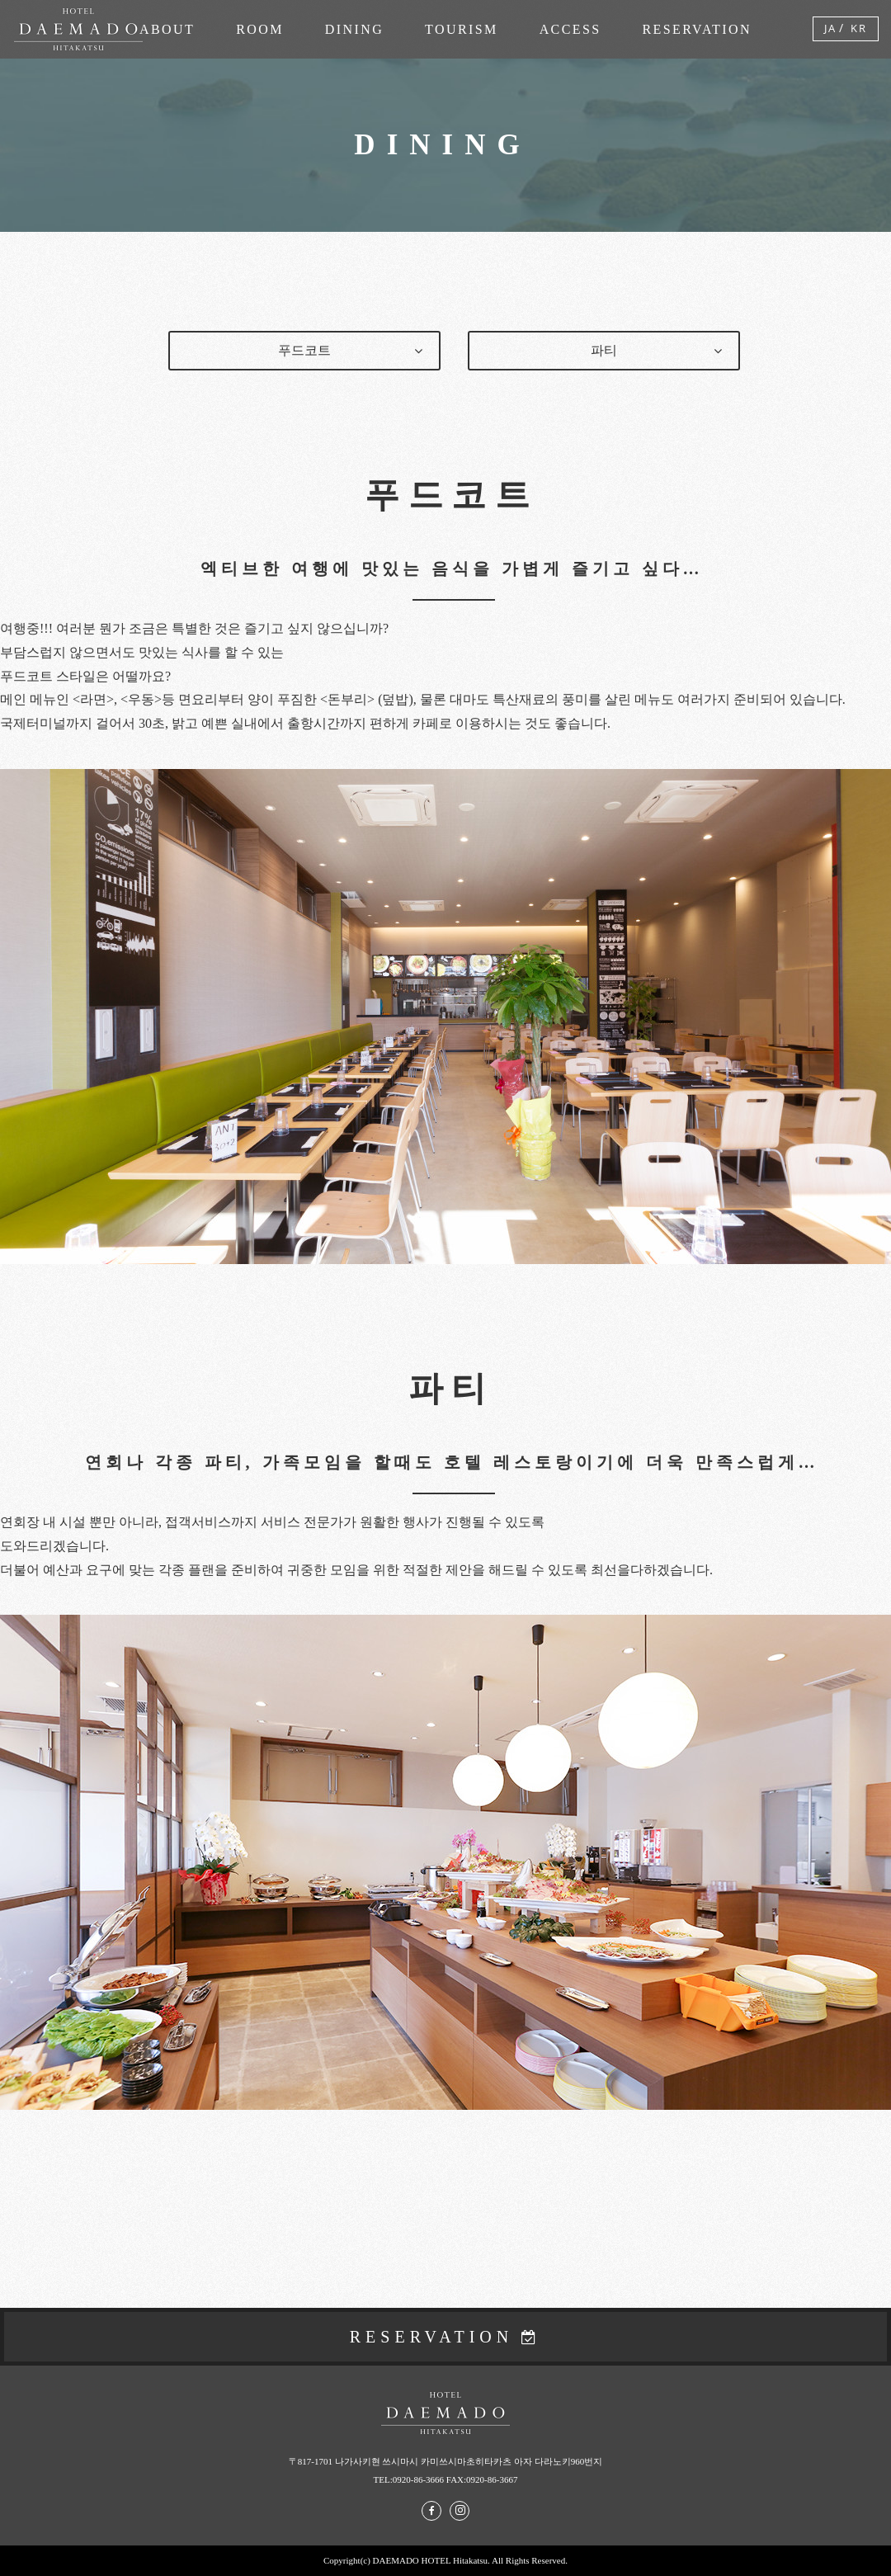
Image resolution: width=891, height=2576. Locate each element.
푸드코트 (304, 350)
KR (859, 28)
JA (830, 28)
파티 (604, 350)
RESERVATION (432, 2337)
